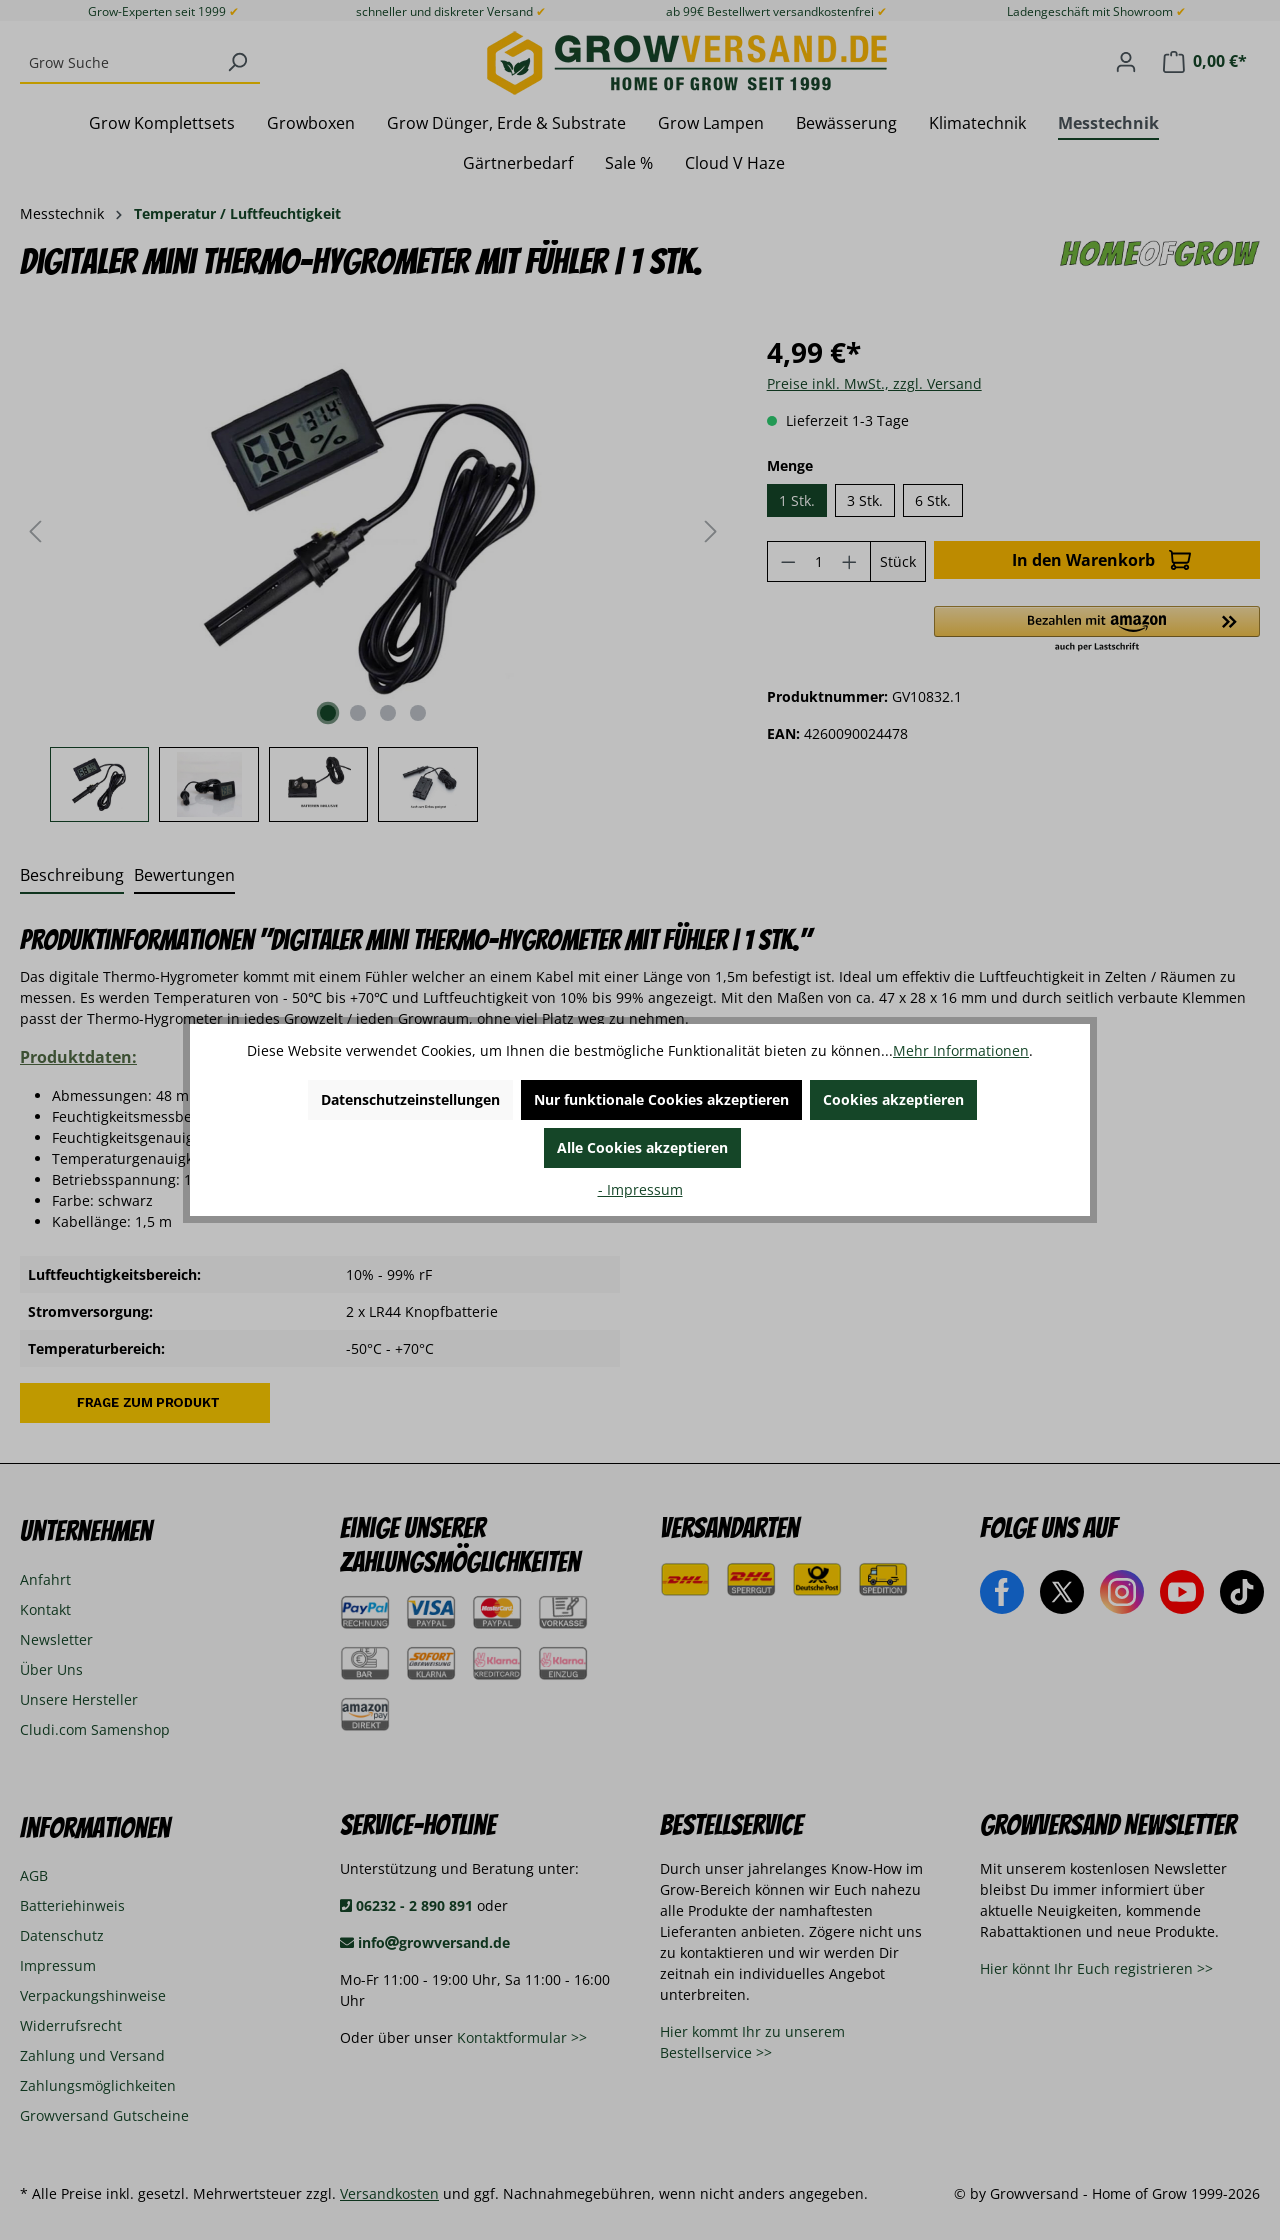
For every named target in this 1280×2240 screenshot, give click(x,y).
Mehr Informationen (961, 1050)
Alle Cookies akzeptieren (642, 1147)
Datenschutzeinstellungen (410, 1099)
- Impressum (640, 1189)
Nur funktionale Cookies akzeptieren (661, 1099)
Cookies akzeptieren (893, 1099)
